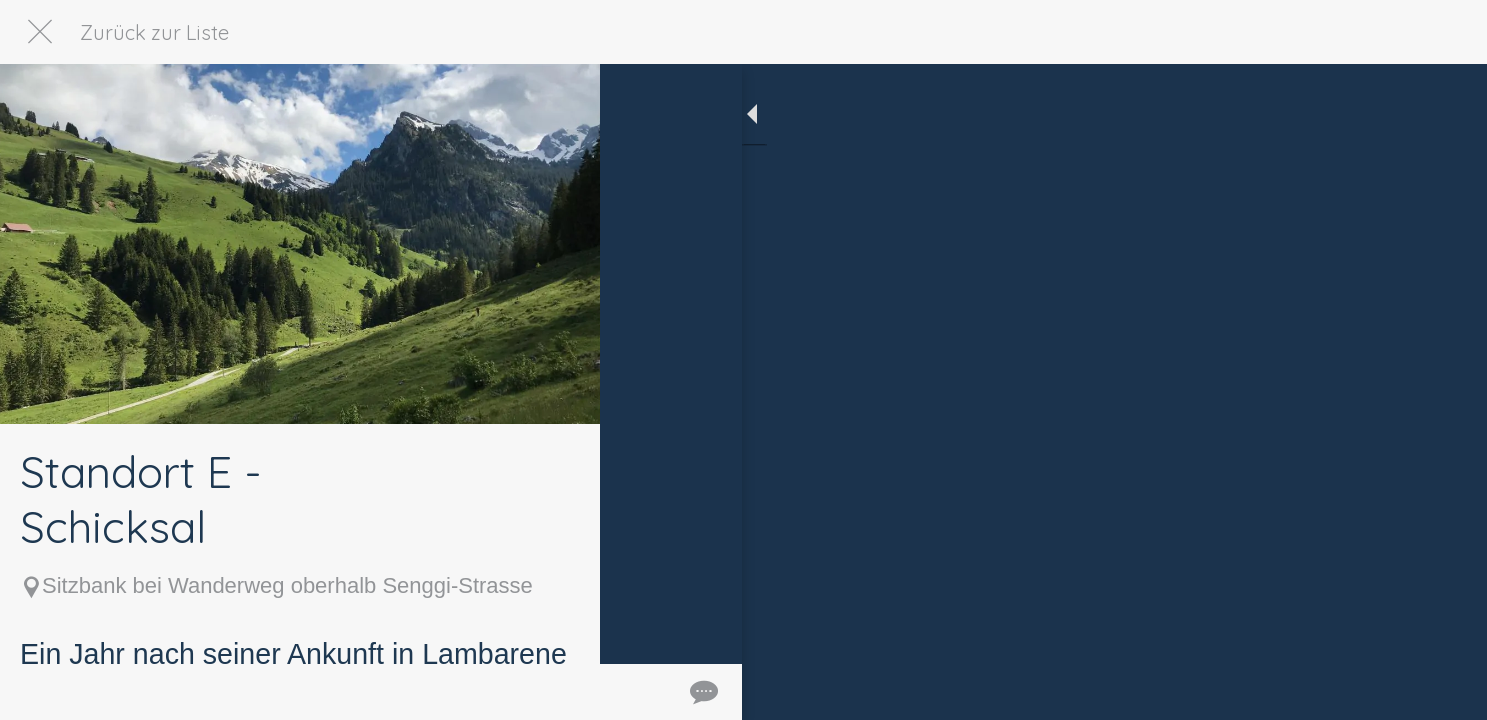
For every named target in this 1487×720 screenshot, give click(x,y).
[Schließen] (40, 32)
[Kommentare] (560, 692)
